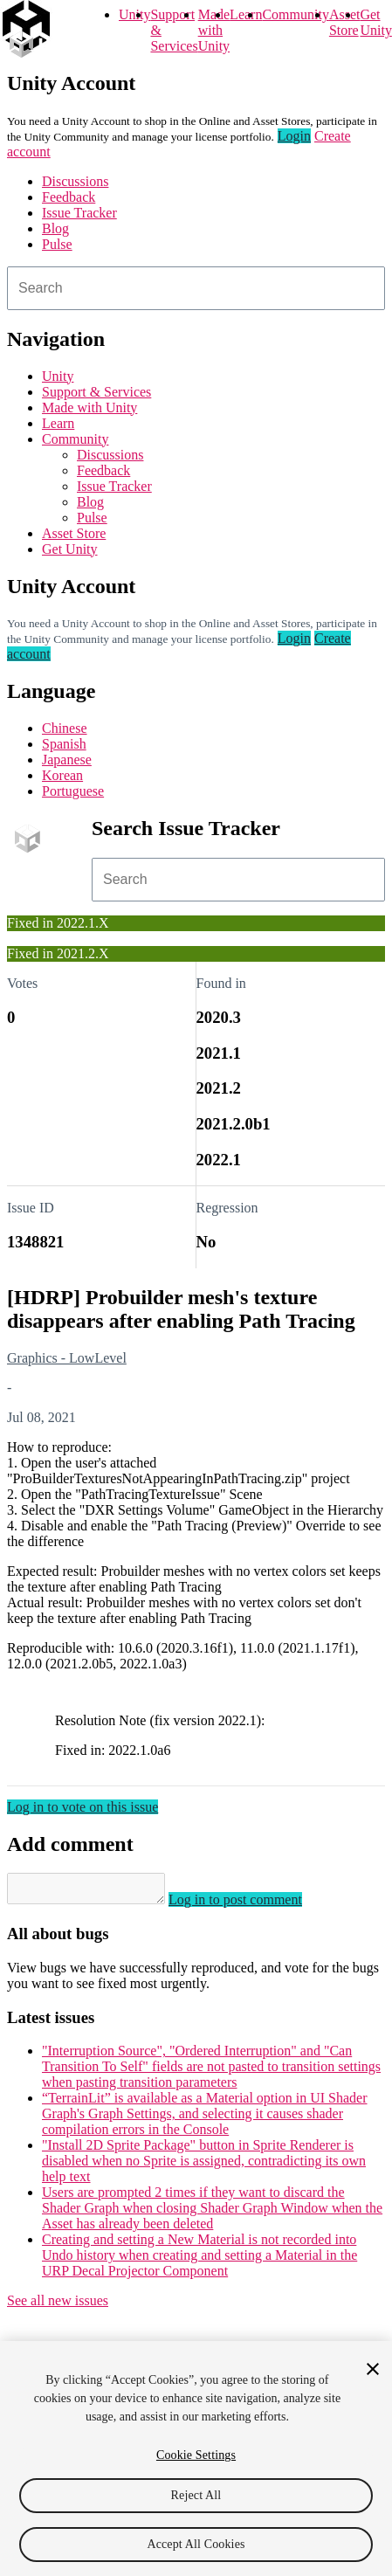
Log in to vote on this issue (82, 1806)
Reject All (196, 2495)
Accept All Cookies (195, 2544)
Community (295, 14)
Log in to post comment (253, 1904)
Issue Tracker (79, 212)
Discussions (75, 181)
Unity (134, 14)
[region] (196, 2458)
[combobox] (196, 288)
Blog (55, 228)
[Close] (372, 2369)
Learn (246, 14)
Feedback (68, 197)
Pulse (57, 244)
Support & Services (96, 391)
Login (294, 135)
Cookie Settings (196, 2455)
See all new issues (57, 2305)
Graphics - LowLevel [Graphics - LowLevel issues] (67, 1357)
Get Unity (375, 22)
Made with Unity (214, 30)
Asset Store (74, 533)
